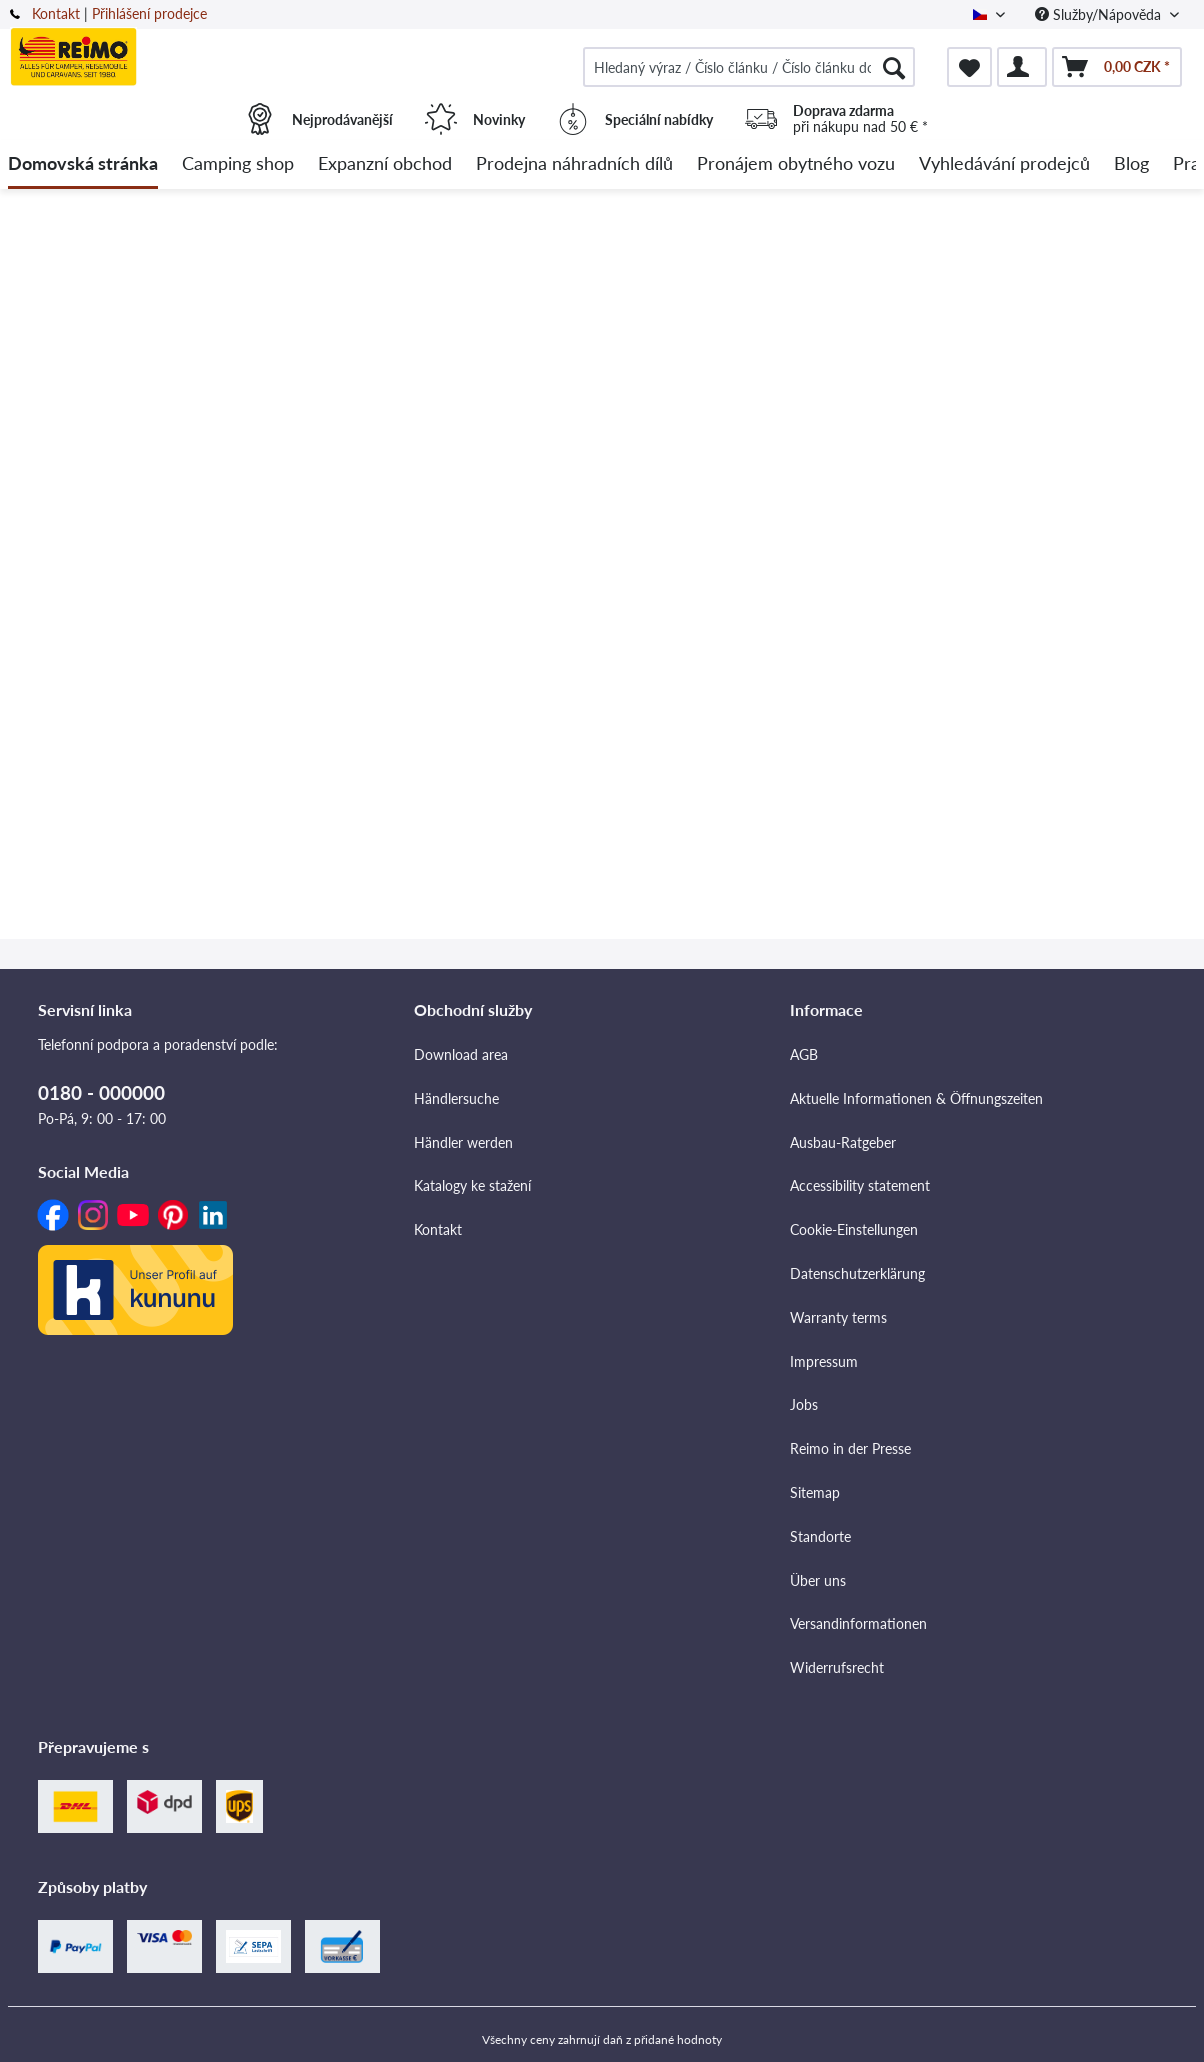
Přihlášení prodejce (149, 13)
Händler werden (463, 1142)
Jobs (804, 1404)
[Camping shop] (238, 164)
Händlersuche (456, 1098)
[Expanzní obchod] (385, 164)
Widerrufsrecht (837, 1667)
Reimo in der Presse (850, 1448)
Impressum (824, 1361)
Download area (461, 1054)
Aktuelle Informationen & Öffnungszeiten (916, 1098)
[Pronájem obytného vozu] (796, 164)
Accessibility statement (860, 1185)
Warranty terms (838, 1317)
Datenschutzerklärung (857, 1273)
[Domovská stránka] (83, 164)
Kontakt (56, 13)
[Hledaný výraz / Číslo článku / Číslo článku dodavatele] (749, 67)
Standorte (820, 1536)
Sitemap (815, 1492)
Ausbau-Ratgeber (843, 1142)
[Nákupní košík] (1117, 67)
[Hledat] (894, 67)
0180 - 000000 (101, 1092)
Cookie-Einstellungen (854, 1229)
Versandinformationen (858, 1623)
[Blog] (1131, 164)
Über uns (818, 1580)
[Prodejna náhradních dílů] (574, 164)
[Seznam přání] (969, 67)
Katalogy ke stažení (472, 1185)
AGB (804, 1054)
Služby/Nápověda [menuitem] (1100, 14)
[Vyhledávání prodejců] (1004, 164)
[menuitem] (749, 67)
